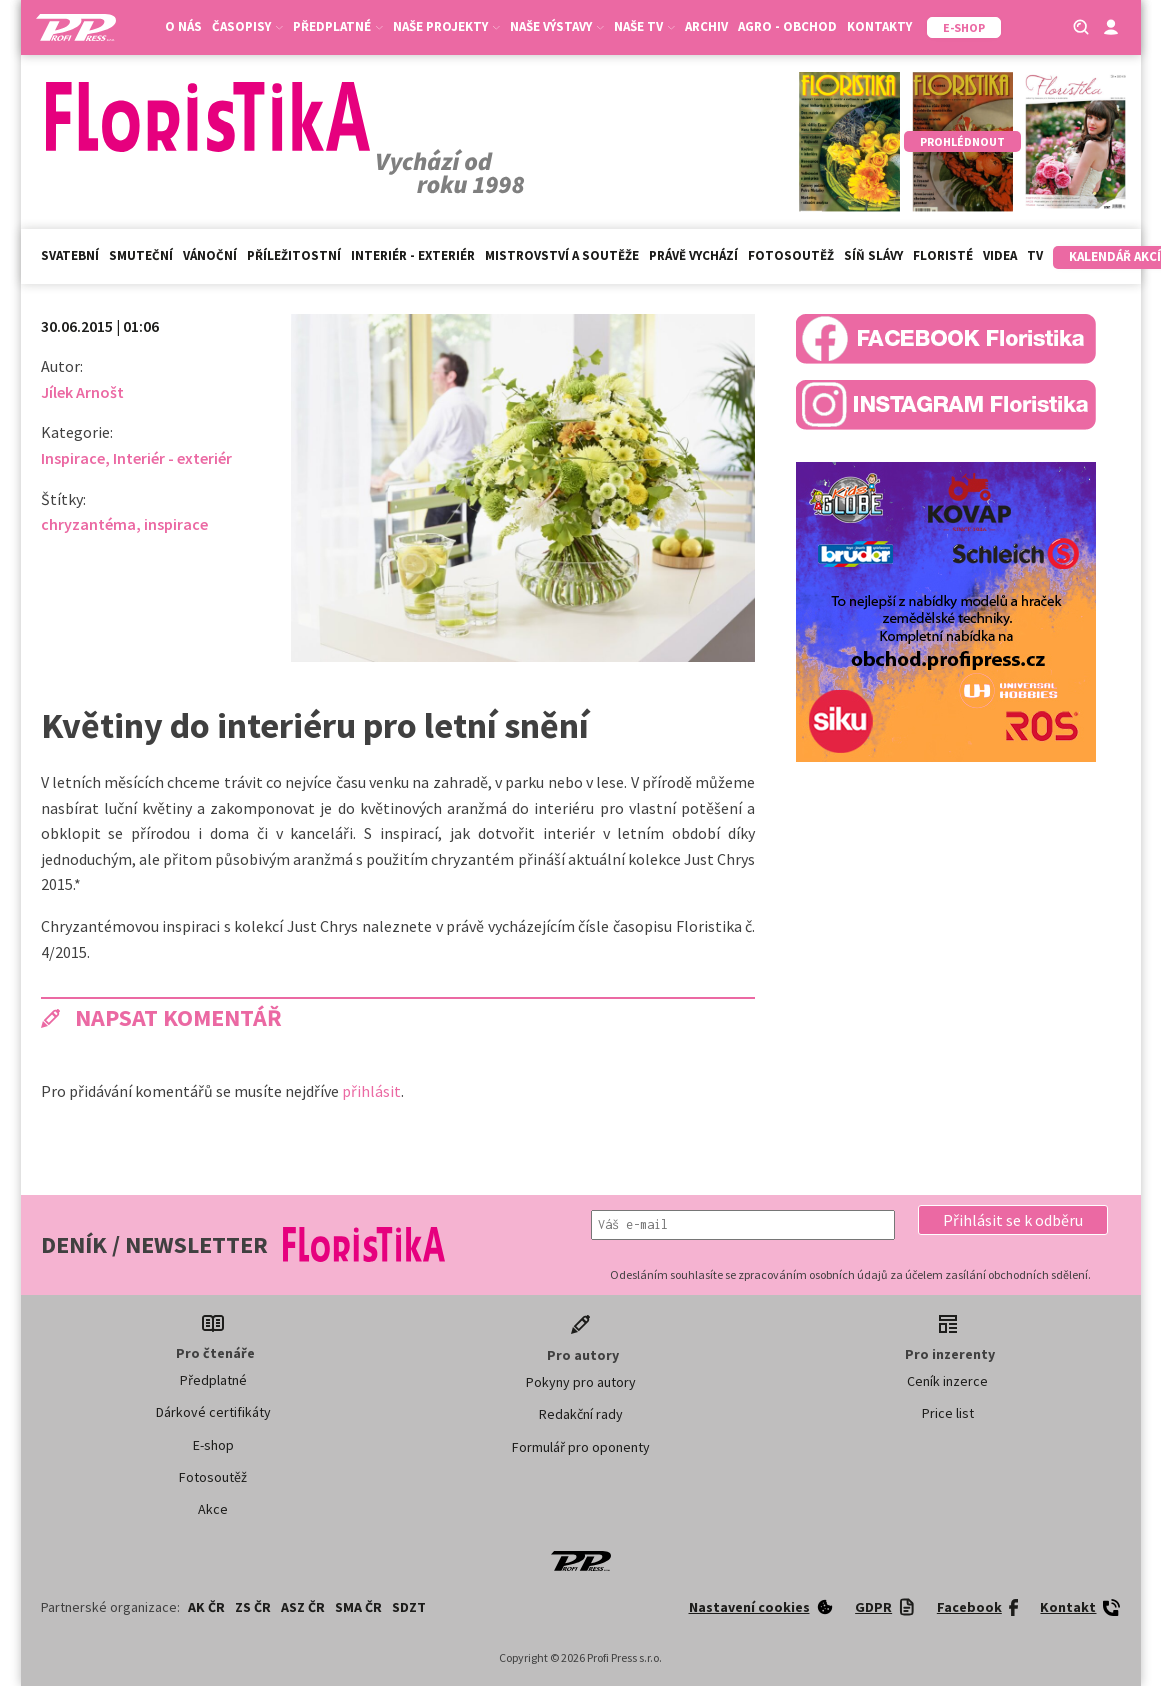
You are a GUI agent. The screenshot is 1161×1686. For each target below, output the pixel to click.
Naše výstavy (557, 26)
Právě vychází (693, 255)
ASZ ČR (303, 1607)
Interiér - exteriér (413, 255)
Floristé (943, 255)
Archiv (706, 26)
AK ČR (206, 1607)
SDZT (409, 1607)
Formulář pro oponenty (581, 1447)
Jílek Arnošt (82, 392)
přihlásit (371, 1091)
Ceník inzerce (947, 1381)
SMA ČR (358, 1607)
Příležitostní (294, 255)
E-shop (213, 1445)
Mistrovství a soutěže (562, 255)
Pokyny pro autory (581, 1382)
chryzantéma (88, 524)
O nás (183, 26)
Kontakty (879, 26)
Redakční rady (581, 1414)
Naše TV (644, 26)
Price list (948, 1413)
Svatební (70, 255)
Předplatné (338, 26)
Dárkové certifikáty (213, 1412)
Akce (213, 1509)
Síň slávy (873, 255)
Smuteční (141, 255)
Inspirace (73, 458)
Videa (1000, 255)
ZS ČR (253, 1607)
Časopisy (247, 26)
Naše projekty (446, 26)
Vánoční (210, 255)
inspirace (176, 524)
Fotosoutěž (791, 255)
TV (1035, 255)
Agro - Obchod (787, 26)
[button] (1013, 1220)
